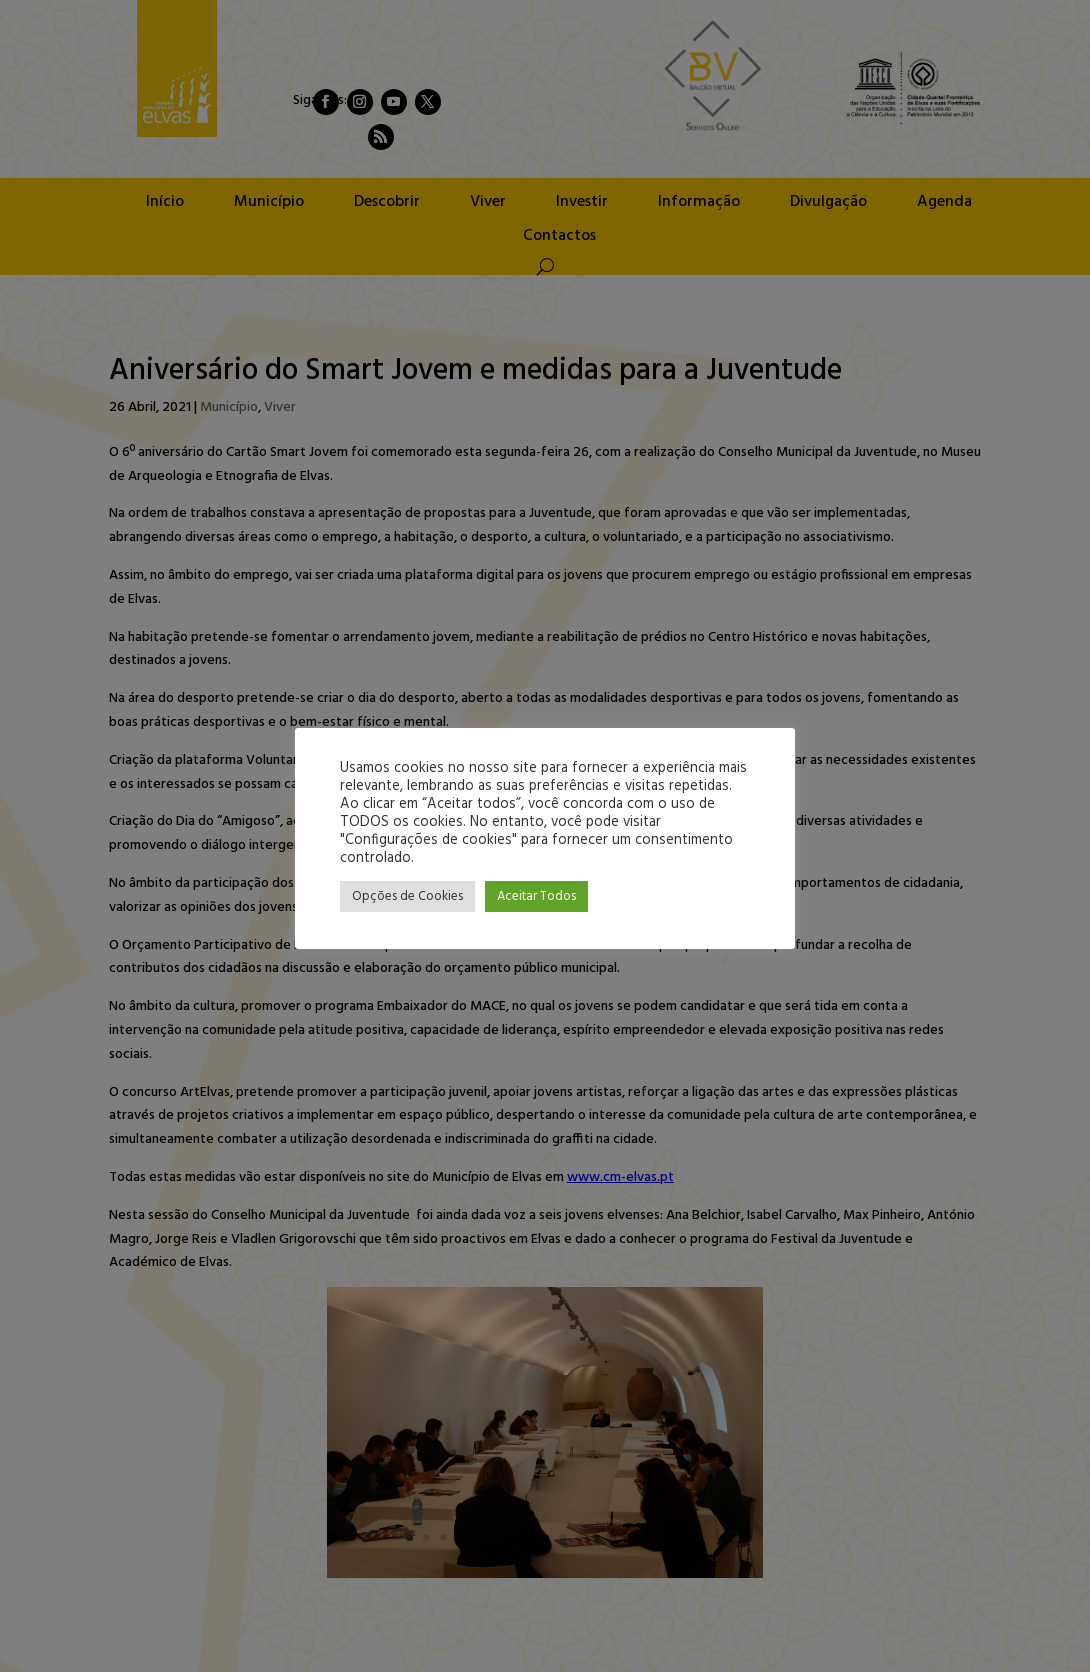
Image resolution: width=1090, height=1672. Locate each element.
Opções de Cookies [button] (407, 896)
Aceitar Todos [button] (536, 896)
